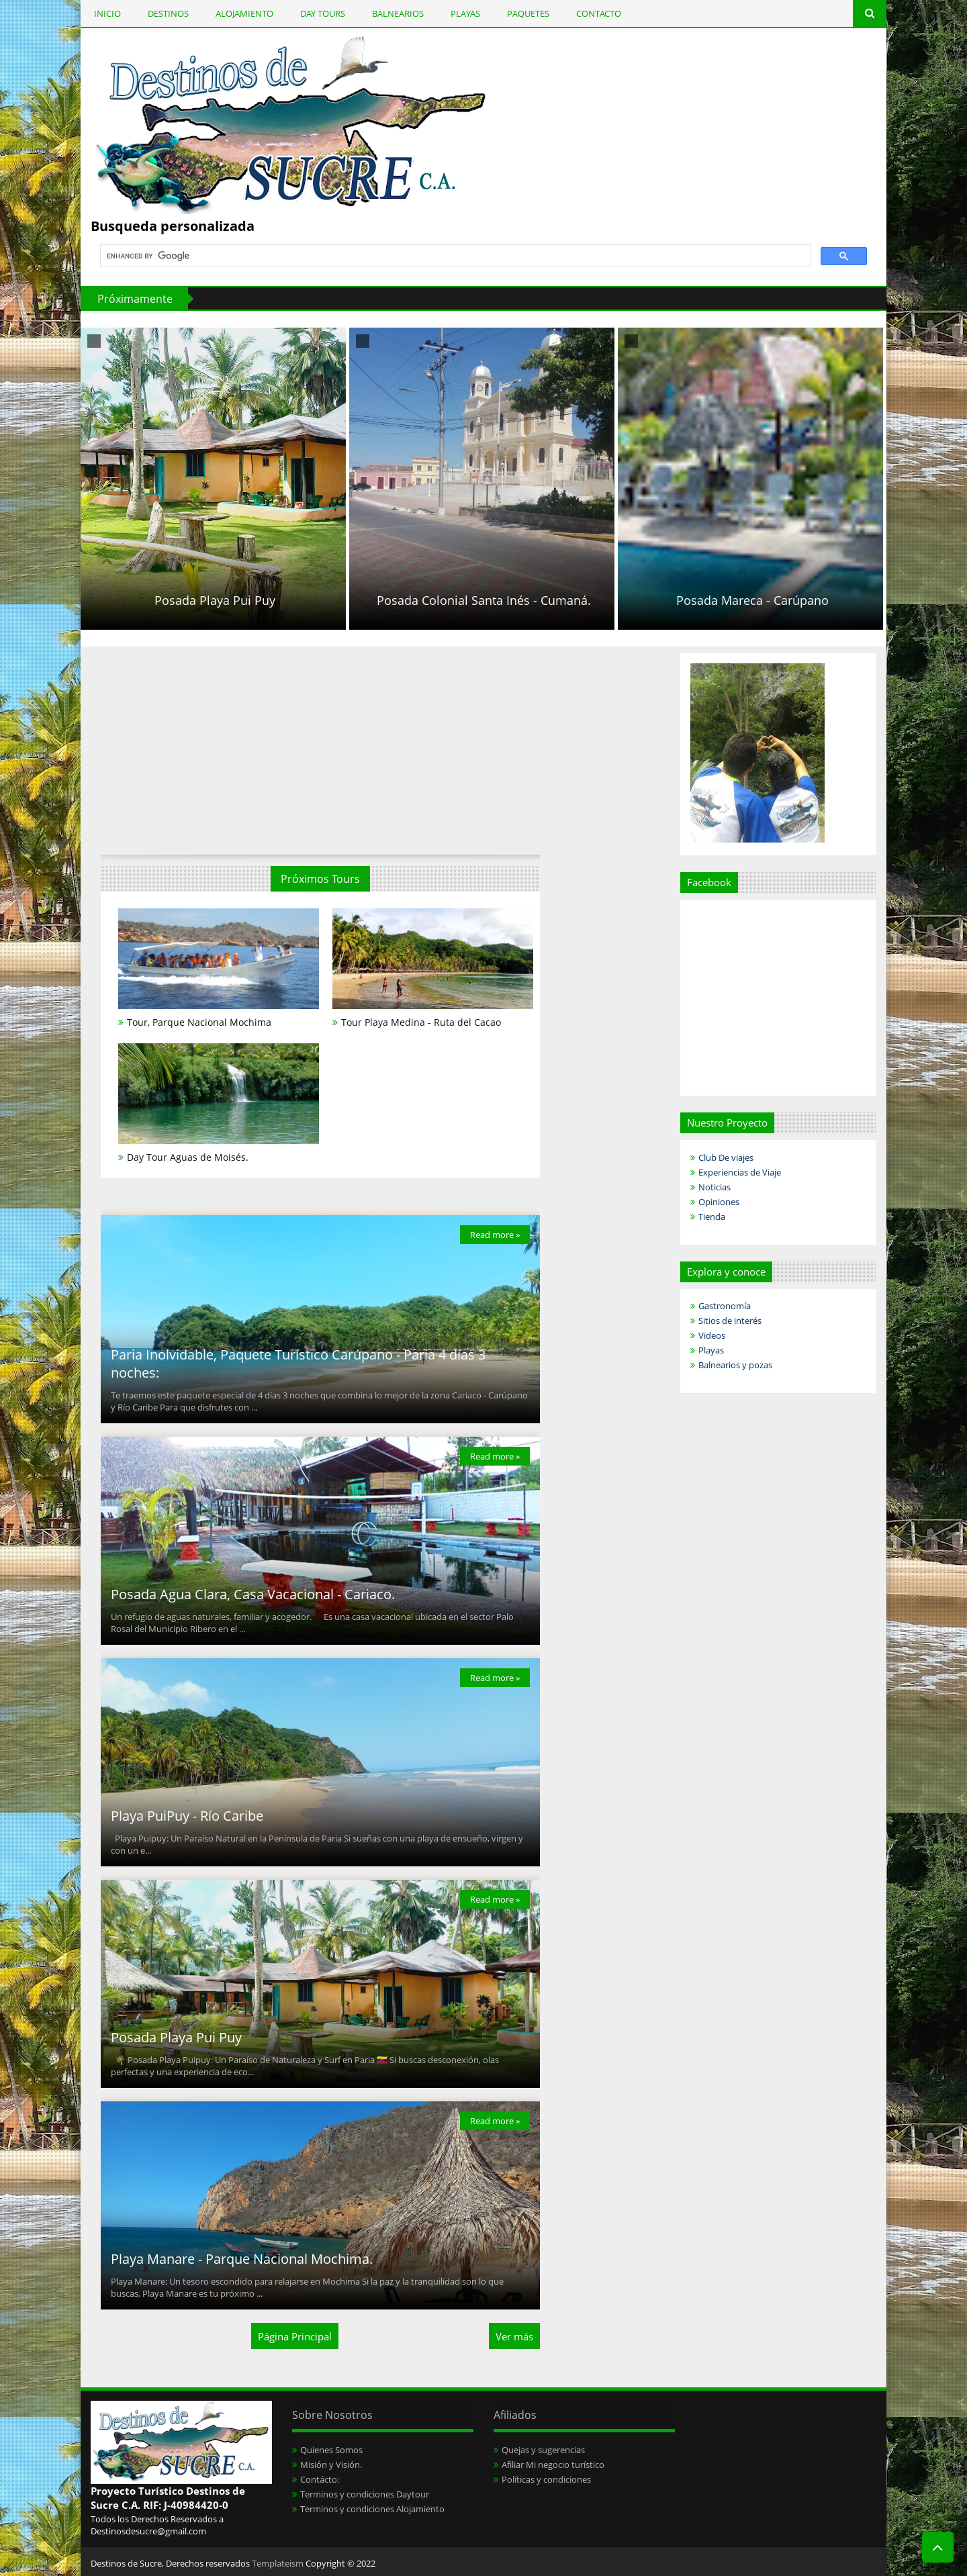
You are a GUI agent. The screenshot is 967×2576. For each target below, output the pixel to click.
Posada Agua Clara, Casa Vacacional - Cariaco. (253, 1594)
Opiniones (718, 1202)
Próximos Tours (320, 878)
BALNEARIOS (398, 13)
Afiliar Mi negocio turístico (553, 2465)
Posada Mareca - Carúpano (809, 600)
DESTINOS (168, 13)
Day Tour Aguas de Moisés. (187, 1157)
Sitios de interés (730, 1321)
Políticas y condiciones (546, 2479)
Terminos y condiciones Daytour (364, 2494)
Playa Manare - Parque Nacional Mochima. (242, 2259)
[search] (454, 256)
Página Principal (295, 2336)
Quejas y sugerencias (543, 2450)
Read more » (495, 1235)
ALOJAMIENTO (244, 13)
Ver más (514, 2336)
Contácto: (319, 2479)
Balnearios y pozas (735, 1365)
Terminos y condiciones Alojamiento (372, 2509)
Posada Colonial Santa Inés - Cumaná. (540, 600)
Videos (711, 1335)
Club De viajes (725, 1157)
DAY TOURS (322, 13)
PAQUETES (528, 13)
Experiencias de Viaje (739, 1172)
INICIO (107, 13)
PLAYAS (465, 13)
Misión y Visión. (331, 2465)
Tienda (711, 1216)
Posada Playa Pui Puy (271, 600)
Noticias (714, 1187)
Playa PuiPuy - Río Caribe (187, 1816)
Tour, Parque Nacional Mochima (199, 1022)
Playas (711, 1350)
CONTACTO (598, 13)
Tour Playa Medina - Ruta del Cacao (421, 1022)
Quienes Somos (331, 2450)
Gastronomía (724, 1306)
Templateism (278, 2563)
